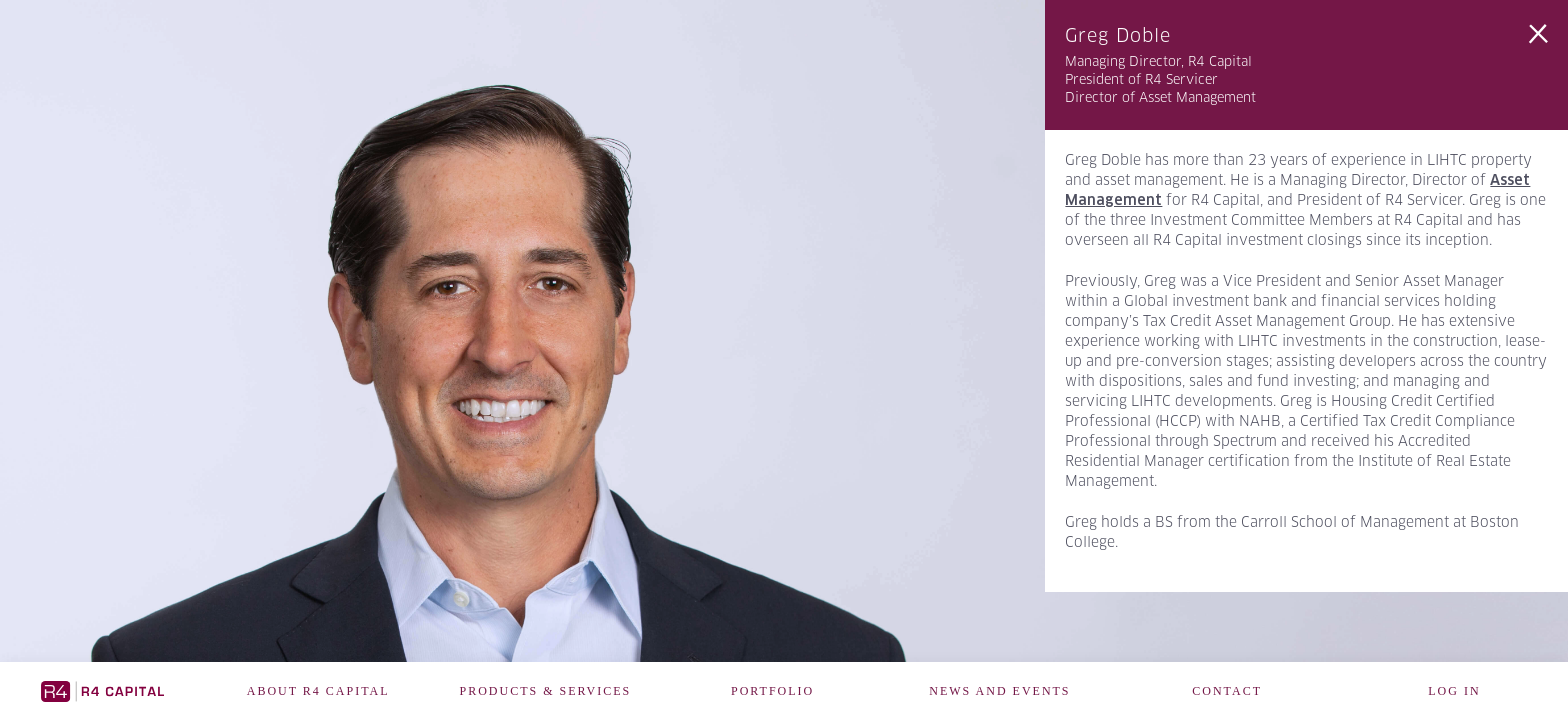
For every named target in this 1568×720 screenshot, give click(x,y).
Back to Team (1538, 34)
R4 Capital (102, 691)
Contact (1227, 691)
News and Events (999, 691)
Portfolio (772, 691)
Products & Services (546, 691)
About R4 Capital (318, 691)
